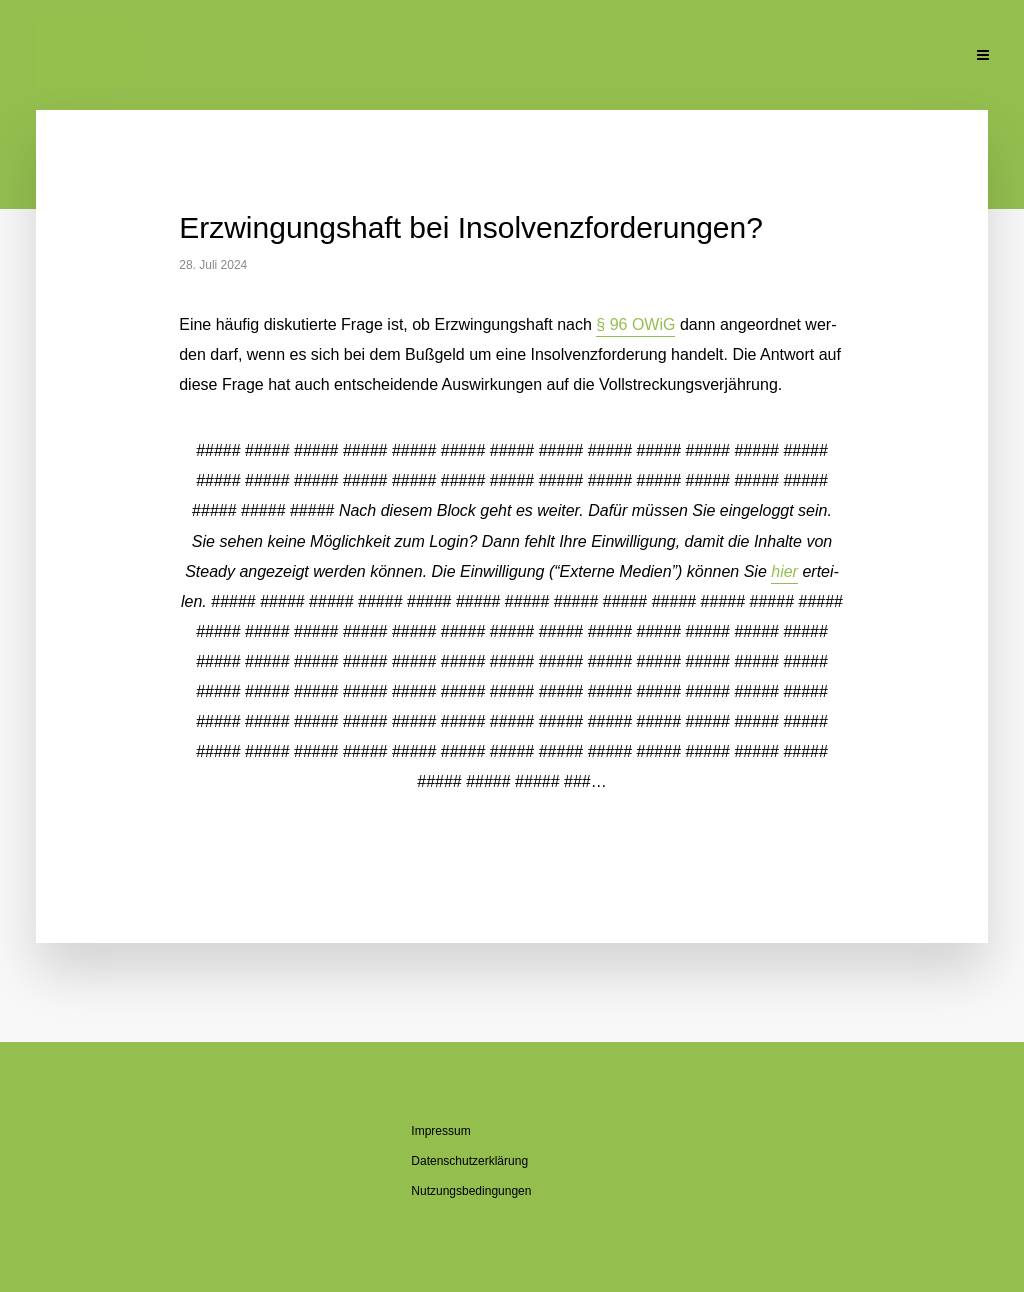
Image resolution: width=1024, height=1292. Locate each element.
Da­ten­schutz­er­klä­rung (469, 1161)
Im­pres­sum (440, 1131)
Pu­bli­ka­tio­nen (707, 57)
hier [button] (784, 571)
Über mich (380, 57)
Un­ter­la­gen (824, 57)
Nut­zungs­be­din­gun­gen (471, 1191)
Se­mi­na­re (601, 57)
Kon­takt (921, 57)
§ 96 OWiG (635, 324)
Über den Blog (492, 57)
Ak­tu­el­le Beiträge (256, 57)
